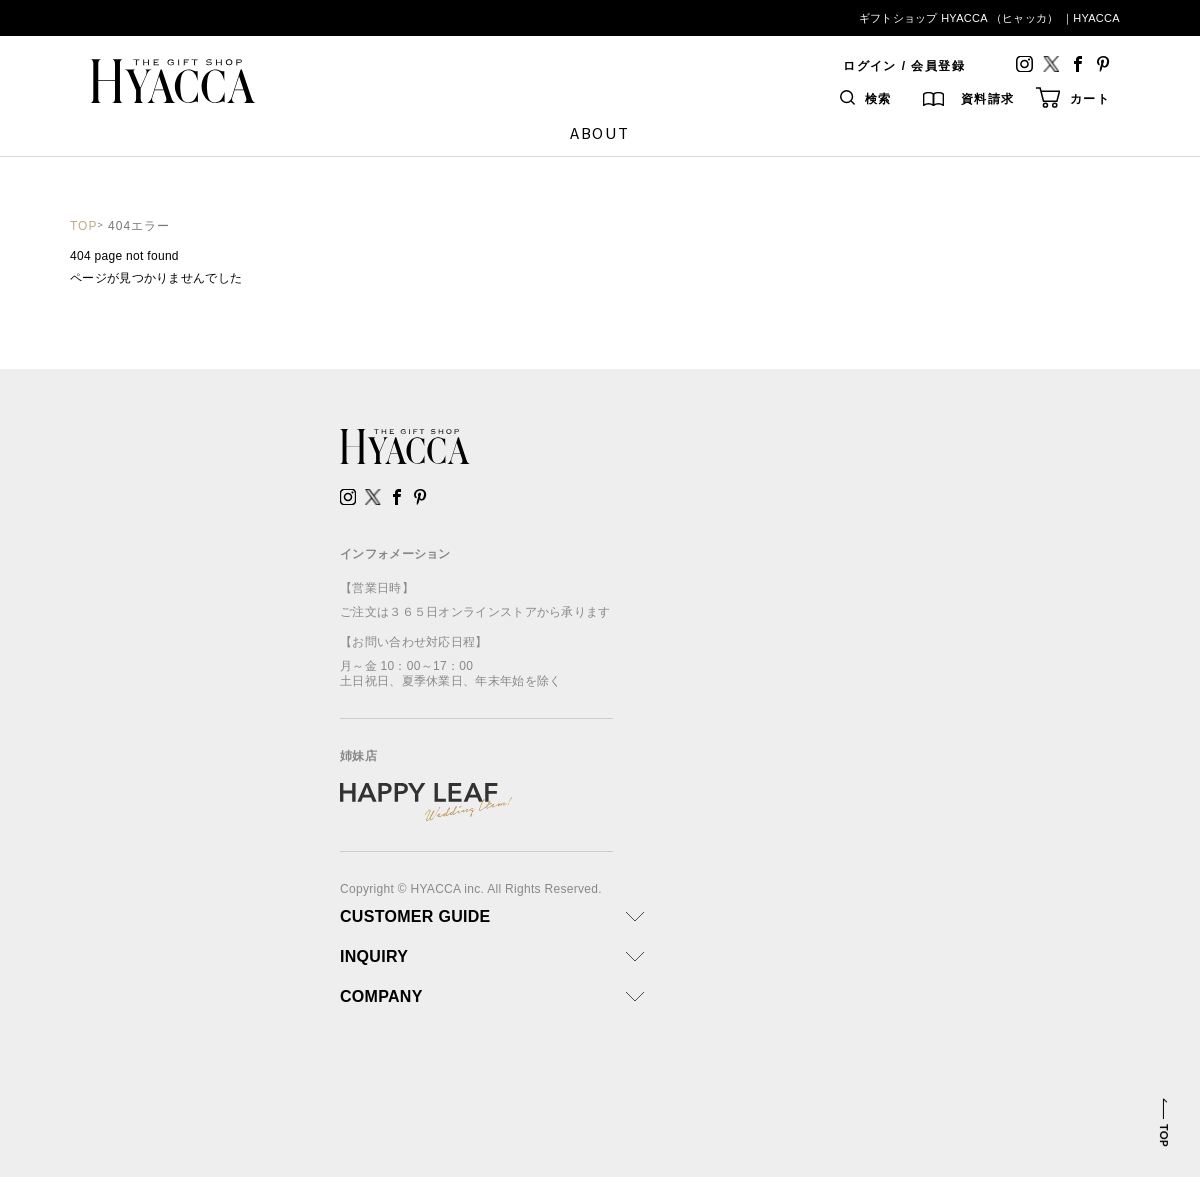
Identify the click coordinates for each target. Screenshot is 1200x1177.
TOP (83, 226)
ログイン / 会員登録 (904, 66)
